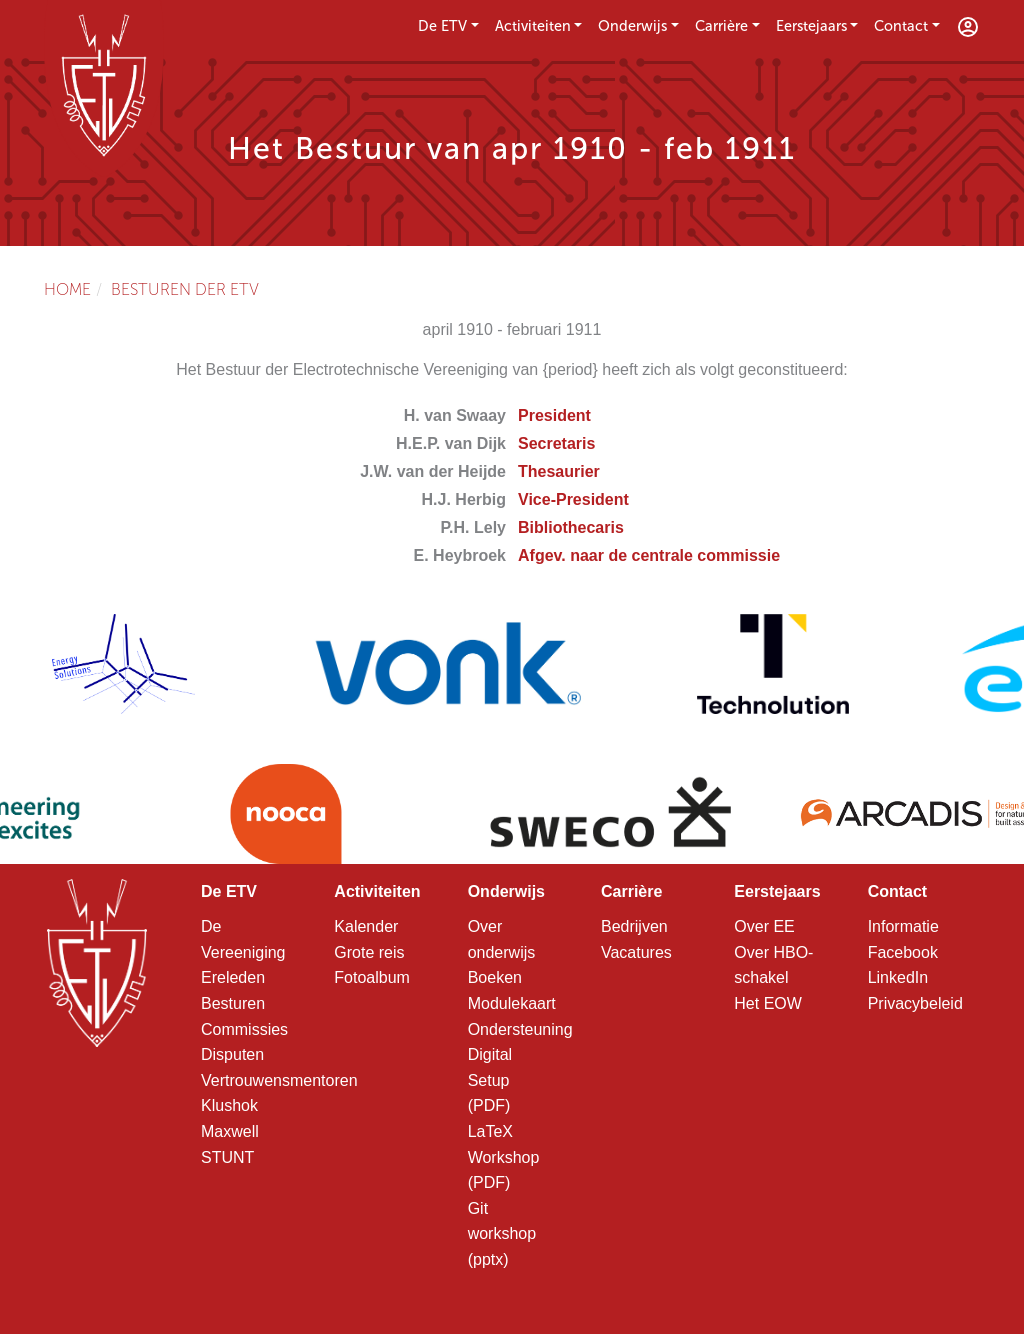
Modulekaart (512, 1003)
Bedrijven (634, 926)
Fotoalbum (372, 977)
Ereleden (233, 977)
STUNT (227, 1157)
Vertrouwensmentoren (279, 1080)
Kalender (366, 926)
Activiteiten (533, 26)
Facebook (903, 952)
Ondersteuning (520, 1029)
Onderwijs (632, 26)
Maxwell (230, 1131)
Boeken (495, 977)
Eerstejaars (811, 26)
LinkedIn (898, 977)
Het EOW (768, 1003)
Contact (901, 26)
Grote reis (369, 952)
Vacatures (636, 952)
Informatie (903, 926)
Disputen (232, 1054)
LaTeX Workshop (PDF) (504, 1157)
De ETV (442, 26)
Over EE (764, 926)
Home (67, 289)
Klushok (229, 1105)
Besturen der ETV (185, 289)
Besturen (233, 1003)
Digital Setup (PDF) (490, 1080)
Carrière (721, 26)
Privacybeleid (915, 1003)
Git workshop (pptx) (502, 1234)
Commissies (244, 1029)
